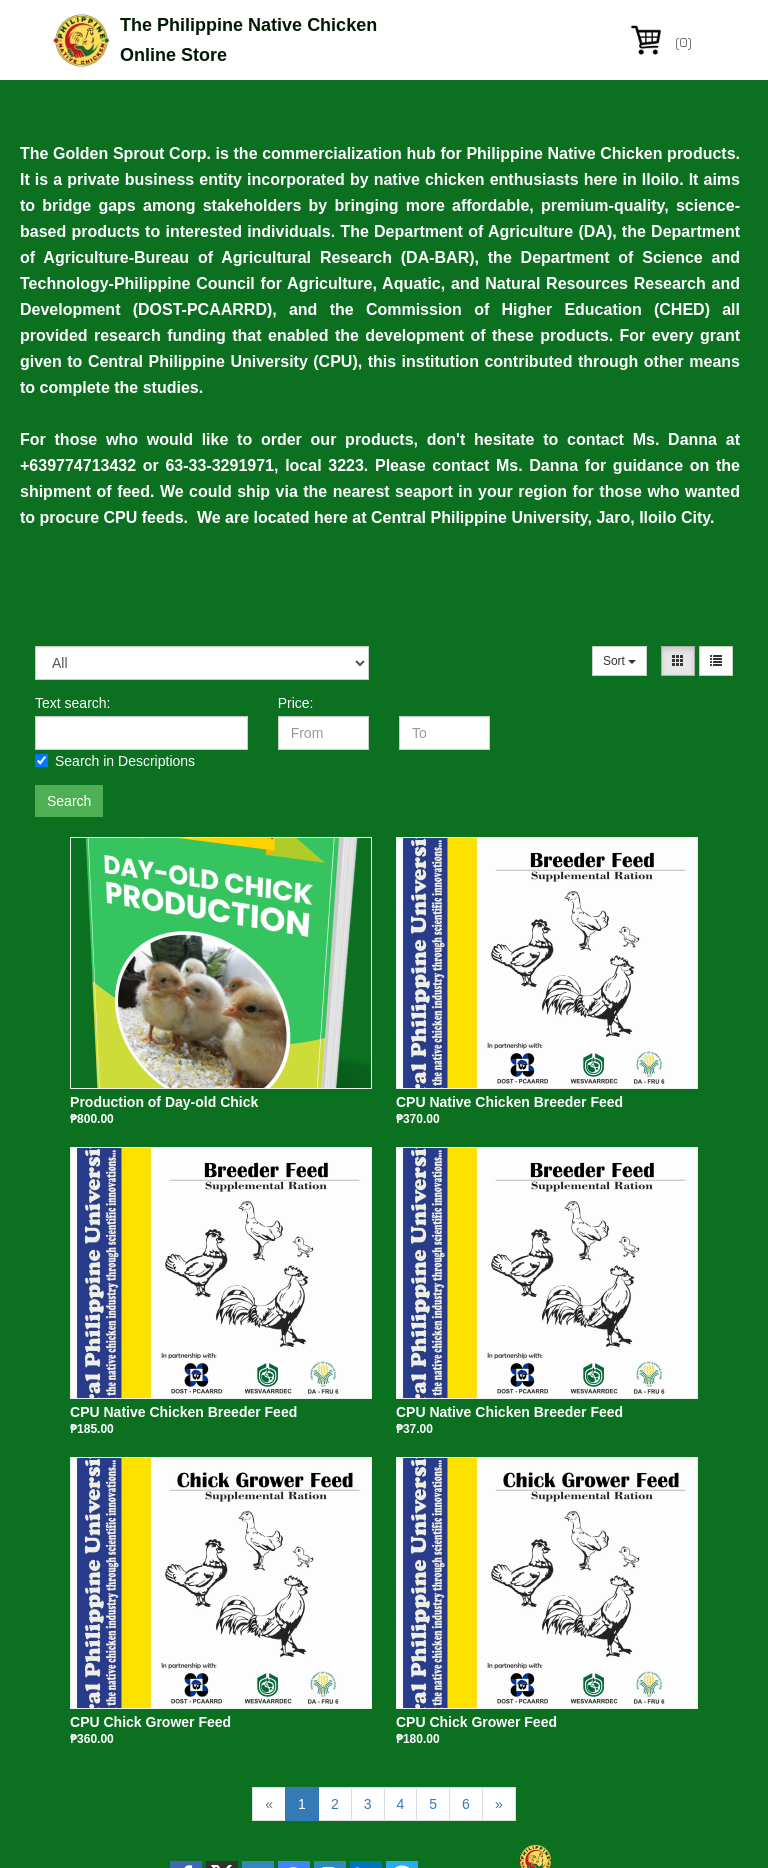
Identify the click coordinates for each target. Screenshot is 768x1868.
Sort (619, 661)
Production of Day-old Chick (164, 1102)
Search (69, 801)
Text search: (72, 703)
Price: (296, 703)
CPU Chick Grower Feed (150, 1722)
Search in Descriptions (115, 761)
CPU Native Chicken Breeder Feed (509, 1102)
